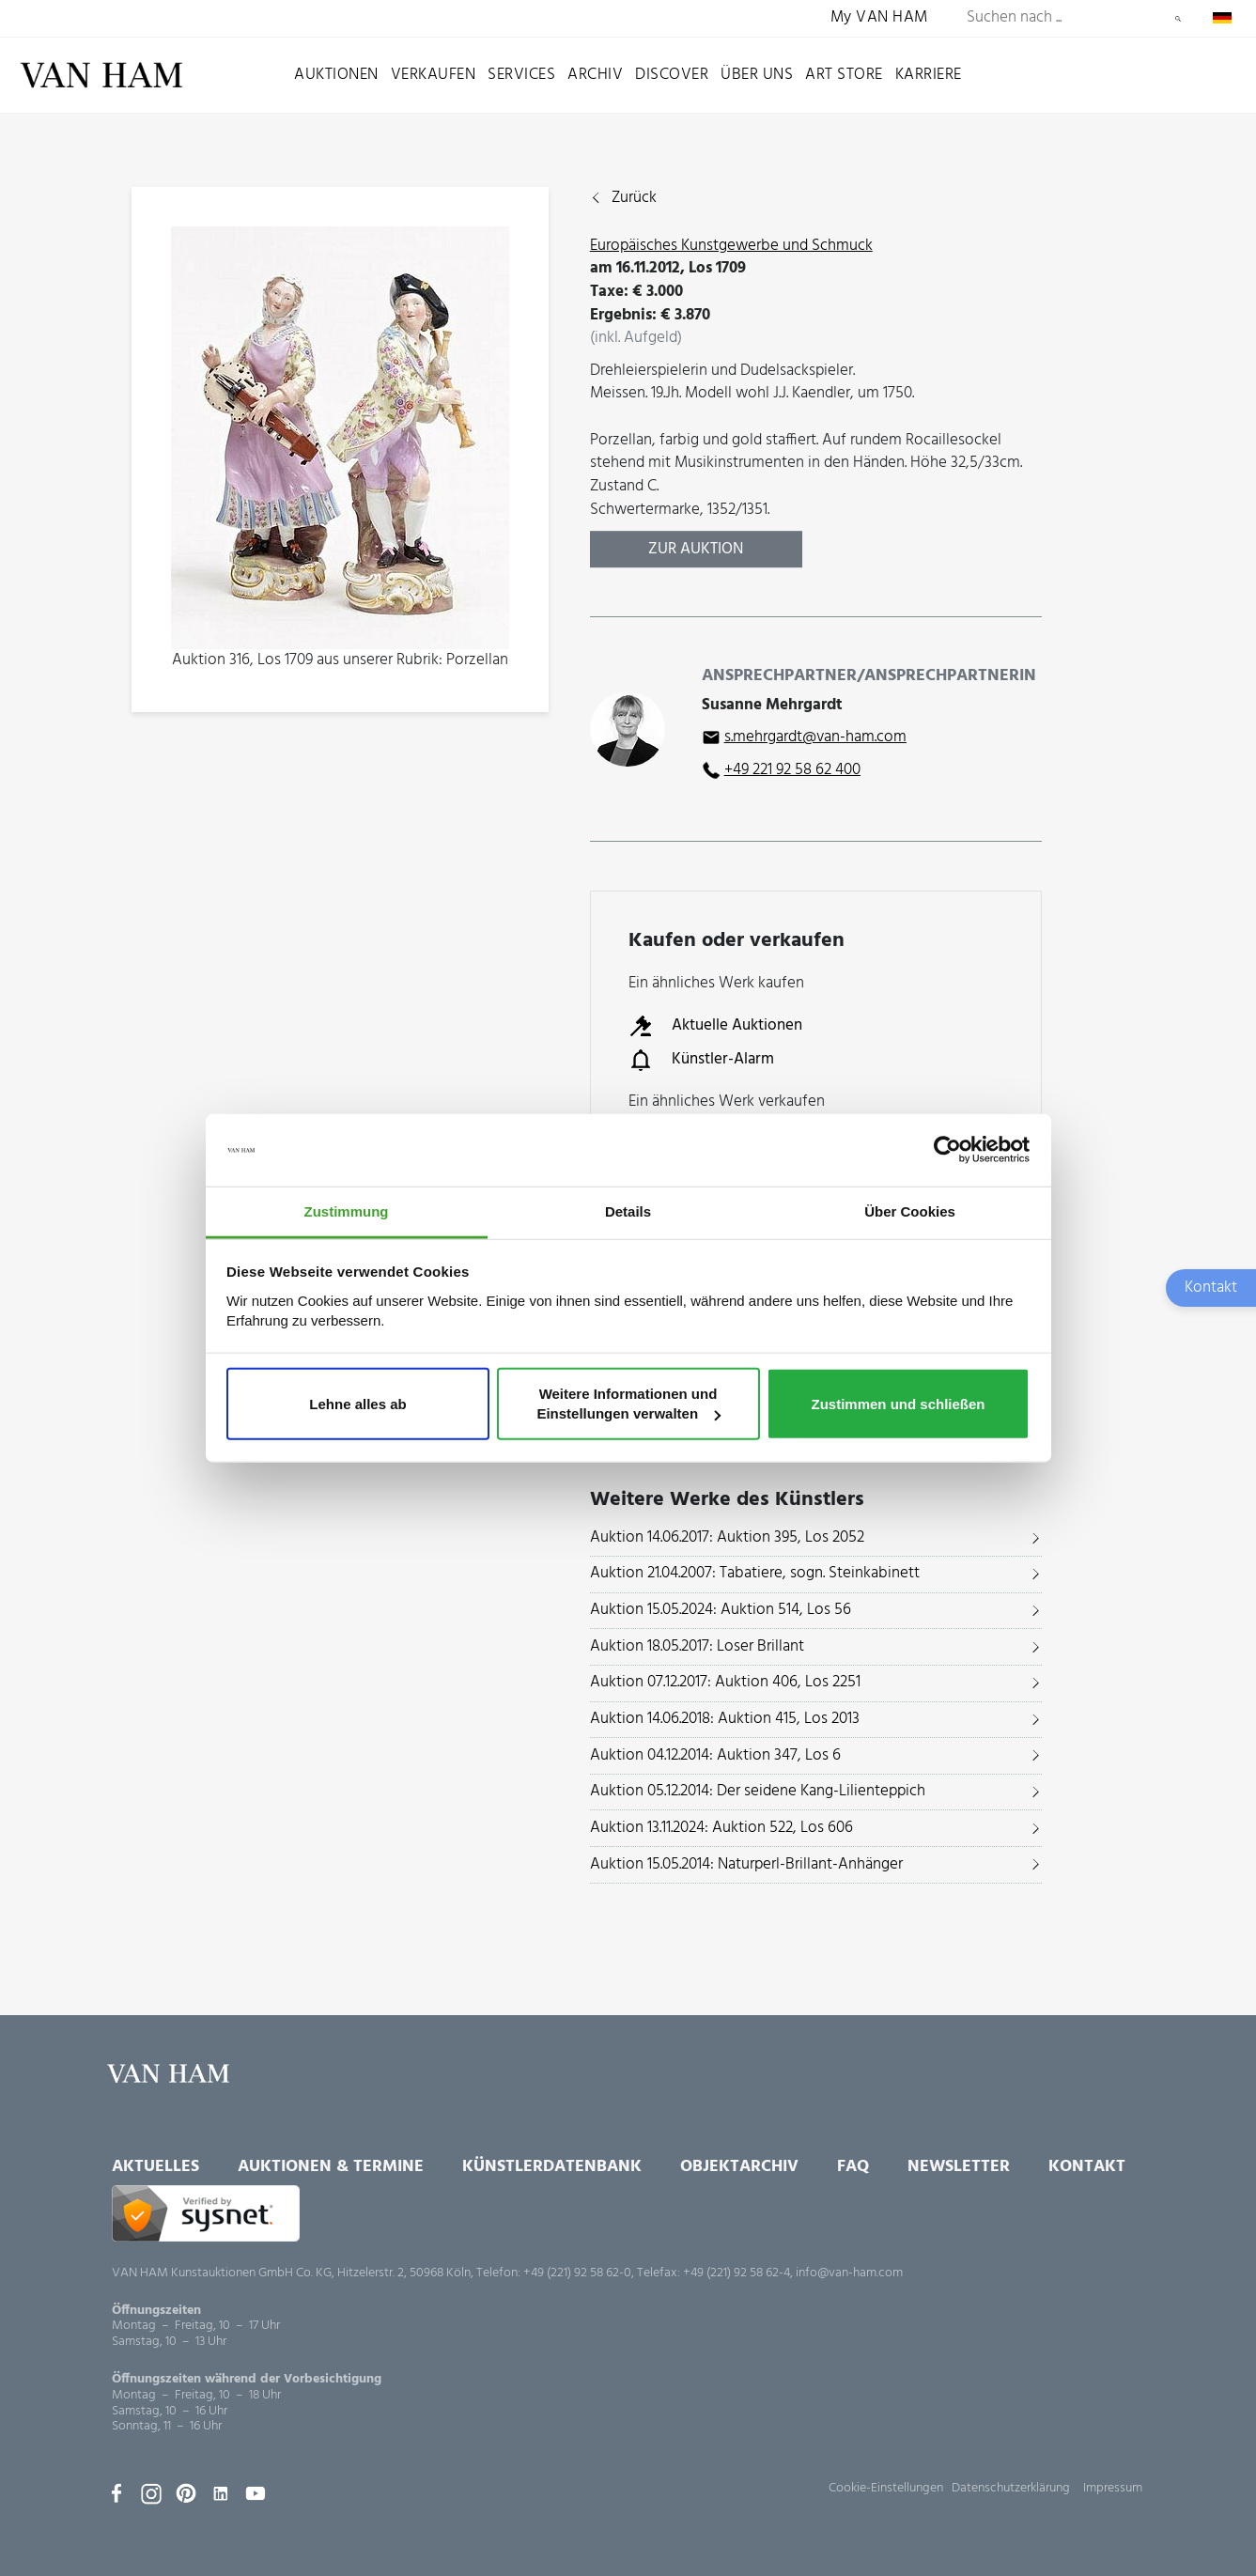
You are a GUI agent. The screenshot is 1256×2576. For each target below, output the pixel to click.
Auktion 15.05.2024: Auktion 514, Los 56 (720, 1609)
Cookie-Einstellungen (886, 2488)
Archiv (595, 74)
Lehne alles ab (357, 1403)
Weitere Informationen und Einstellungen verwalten (628, 1403)
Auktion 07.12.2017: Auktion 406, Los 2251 (725, 1682)
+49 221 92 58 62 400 (792, 770)
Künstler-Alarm (701, 1059)
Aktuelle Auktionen (715, 1026)
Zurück (634, 198)
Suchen (1178, 19)
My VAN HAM (879, 18)
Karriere (928, 74)
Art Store (844, 74)
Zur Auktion (695, 549)
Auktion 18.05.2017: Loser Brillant (697, 1646)
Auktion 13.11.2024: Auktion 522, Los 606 (721, 1827)
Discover (671, 74)
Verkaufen (433, 74)
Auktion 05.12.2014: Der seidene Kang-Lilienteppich (757, 1791)
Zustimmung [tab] (346, 1211)
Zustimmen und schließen (898, 1403)
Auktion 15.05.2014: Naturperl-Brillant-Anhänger (746, 1864)
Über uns (757, 74)
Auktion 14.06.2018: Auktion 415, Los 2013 (725, 1718)
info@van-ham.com (849, 2273)
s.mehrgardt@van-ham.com (815, 737)
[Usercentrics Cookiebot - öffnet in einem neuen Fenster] (947, 1150)
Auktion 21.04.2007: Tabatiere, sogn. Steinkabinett (755, 1573)
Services (521, 74)
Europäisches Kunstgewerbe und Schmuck (731, 245)
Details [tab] (628, 1211)
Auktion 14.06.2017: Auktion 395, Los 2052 (727, 1537)
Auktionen (336, 74)
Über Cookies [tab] (909, 1211)
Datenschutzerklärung (1011, 2488)
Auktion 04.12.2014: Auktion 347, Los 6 (715, 1755)
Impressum (1112, 2488)
